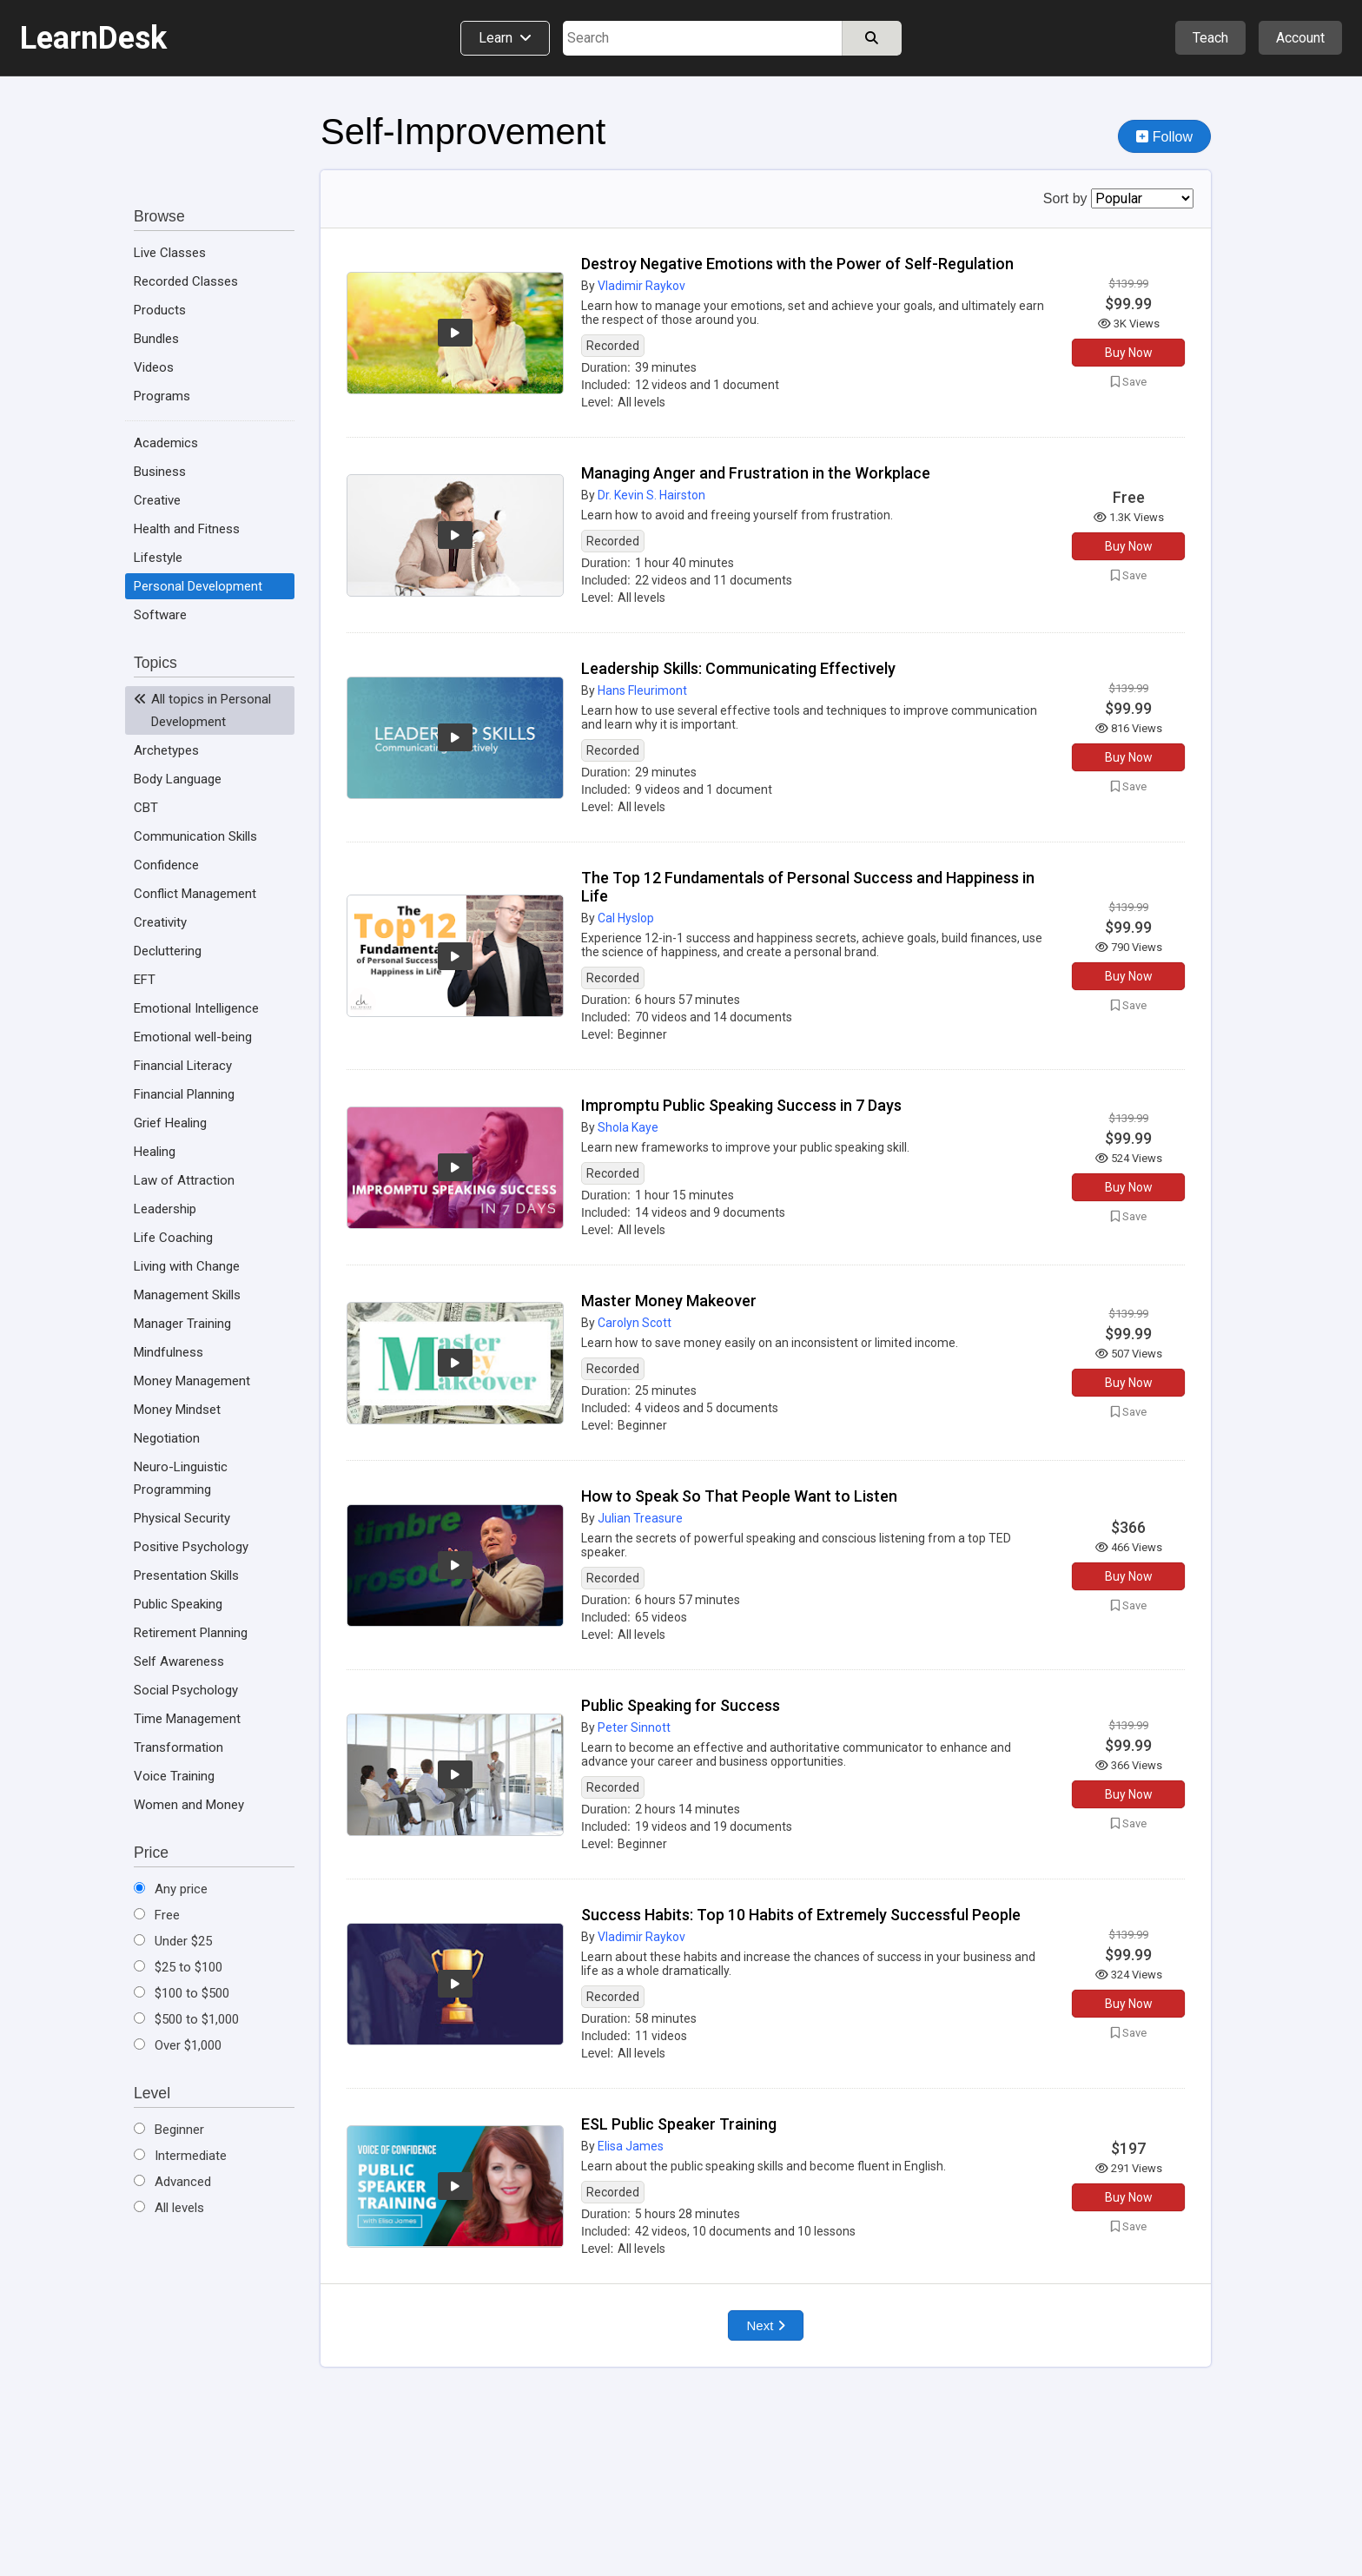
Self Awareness (179, 1661)
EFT (144, 979)
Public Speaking (178, 1604)
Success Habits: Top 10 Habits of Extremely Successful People (801, 1915)
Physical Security (182, 1518)
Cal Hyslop (626, 918)
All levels (169, 2208)
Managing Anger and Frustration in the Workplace (755, 473)
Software (160, 615)
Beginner (169, 2129)
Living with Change (187, 1266)
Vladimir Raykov (641, 286)
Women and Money (189, 1805)
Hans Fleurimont (642, 690)
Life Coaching (173, 1237)
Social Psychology (186, 1690)
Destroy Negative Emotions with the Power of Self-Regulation (797, 263)
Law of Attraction (184, 1180)
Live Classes (170, 253)
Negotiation (167, 1438)
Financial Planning (184, 1094)
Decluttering (168, 951)
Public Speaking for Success (680, 1705)
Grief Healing (170, 1123)
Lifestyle (158, 557)
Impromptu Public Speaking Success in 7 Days (741, 1105)
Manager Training (182, 1323)
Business (160, 471)
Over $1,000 (177, 2045)
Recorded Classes (186, 281)
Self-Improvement (463, 131)
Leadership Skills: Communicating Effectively (738, 668)
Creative (157, 500)
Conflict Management (195, 894)
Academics (166, 443)
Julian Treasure (640, 1518)
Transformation (178, 1747)
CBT (146, 808)
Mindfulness (168, 1352)
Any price (171, 1889)
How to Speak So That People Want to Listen (739, 1496)
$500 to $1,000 (186, 2019)
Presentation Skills (186, 1575)
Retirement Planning (191, 1633)
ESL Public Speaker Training (679, 2124)
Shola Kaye (628, 1127)
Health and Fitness (187, 529)
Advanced (172, 2182)
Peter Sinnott (634, 1727)
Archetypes (166, 750)
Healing (154, 1151)
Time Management (187, 1719)
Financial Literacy (183, 1065)
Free (157, 1915)
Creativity (160, 922)
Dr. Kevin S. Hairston (651, 495)
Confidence (166, 865)
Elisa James (631, 2146)
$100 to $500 (181, 1993)
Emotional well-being (193, 1037)
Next (765, 2325)
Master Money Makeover (669, 1300)
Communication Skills (195, 836)
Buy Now (1129, 353)
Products (160, 310)
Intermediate (180, 2155)
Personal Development (198, 586)
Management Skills (187, 1295)
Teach (1210, 38)
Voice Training (174, 1776)
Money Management (192, 1381)
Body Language (177, 779)
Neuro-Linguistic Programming (181, 1478)
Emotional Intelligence (196, 1008)
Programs (162, 396)
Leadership (165, 1209)
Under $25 (173, 1941)
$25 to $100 (178, 1967)
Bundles (156, 339)
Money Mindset (177, 1409)
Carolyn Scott (634, 1323)
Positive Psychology (191, 1547)
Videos (154, 367)
